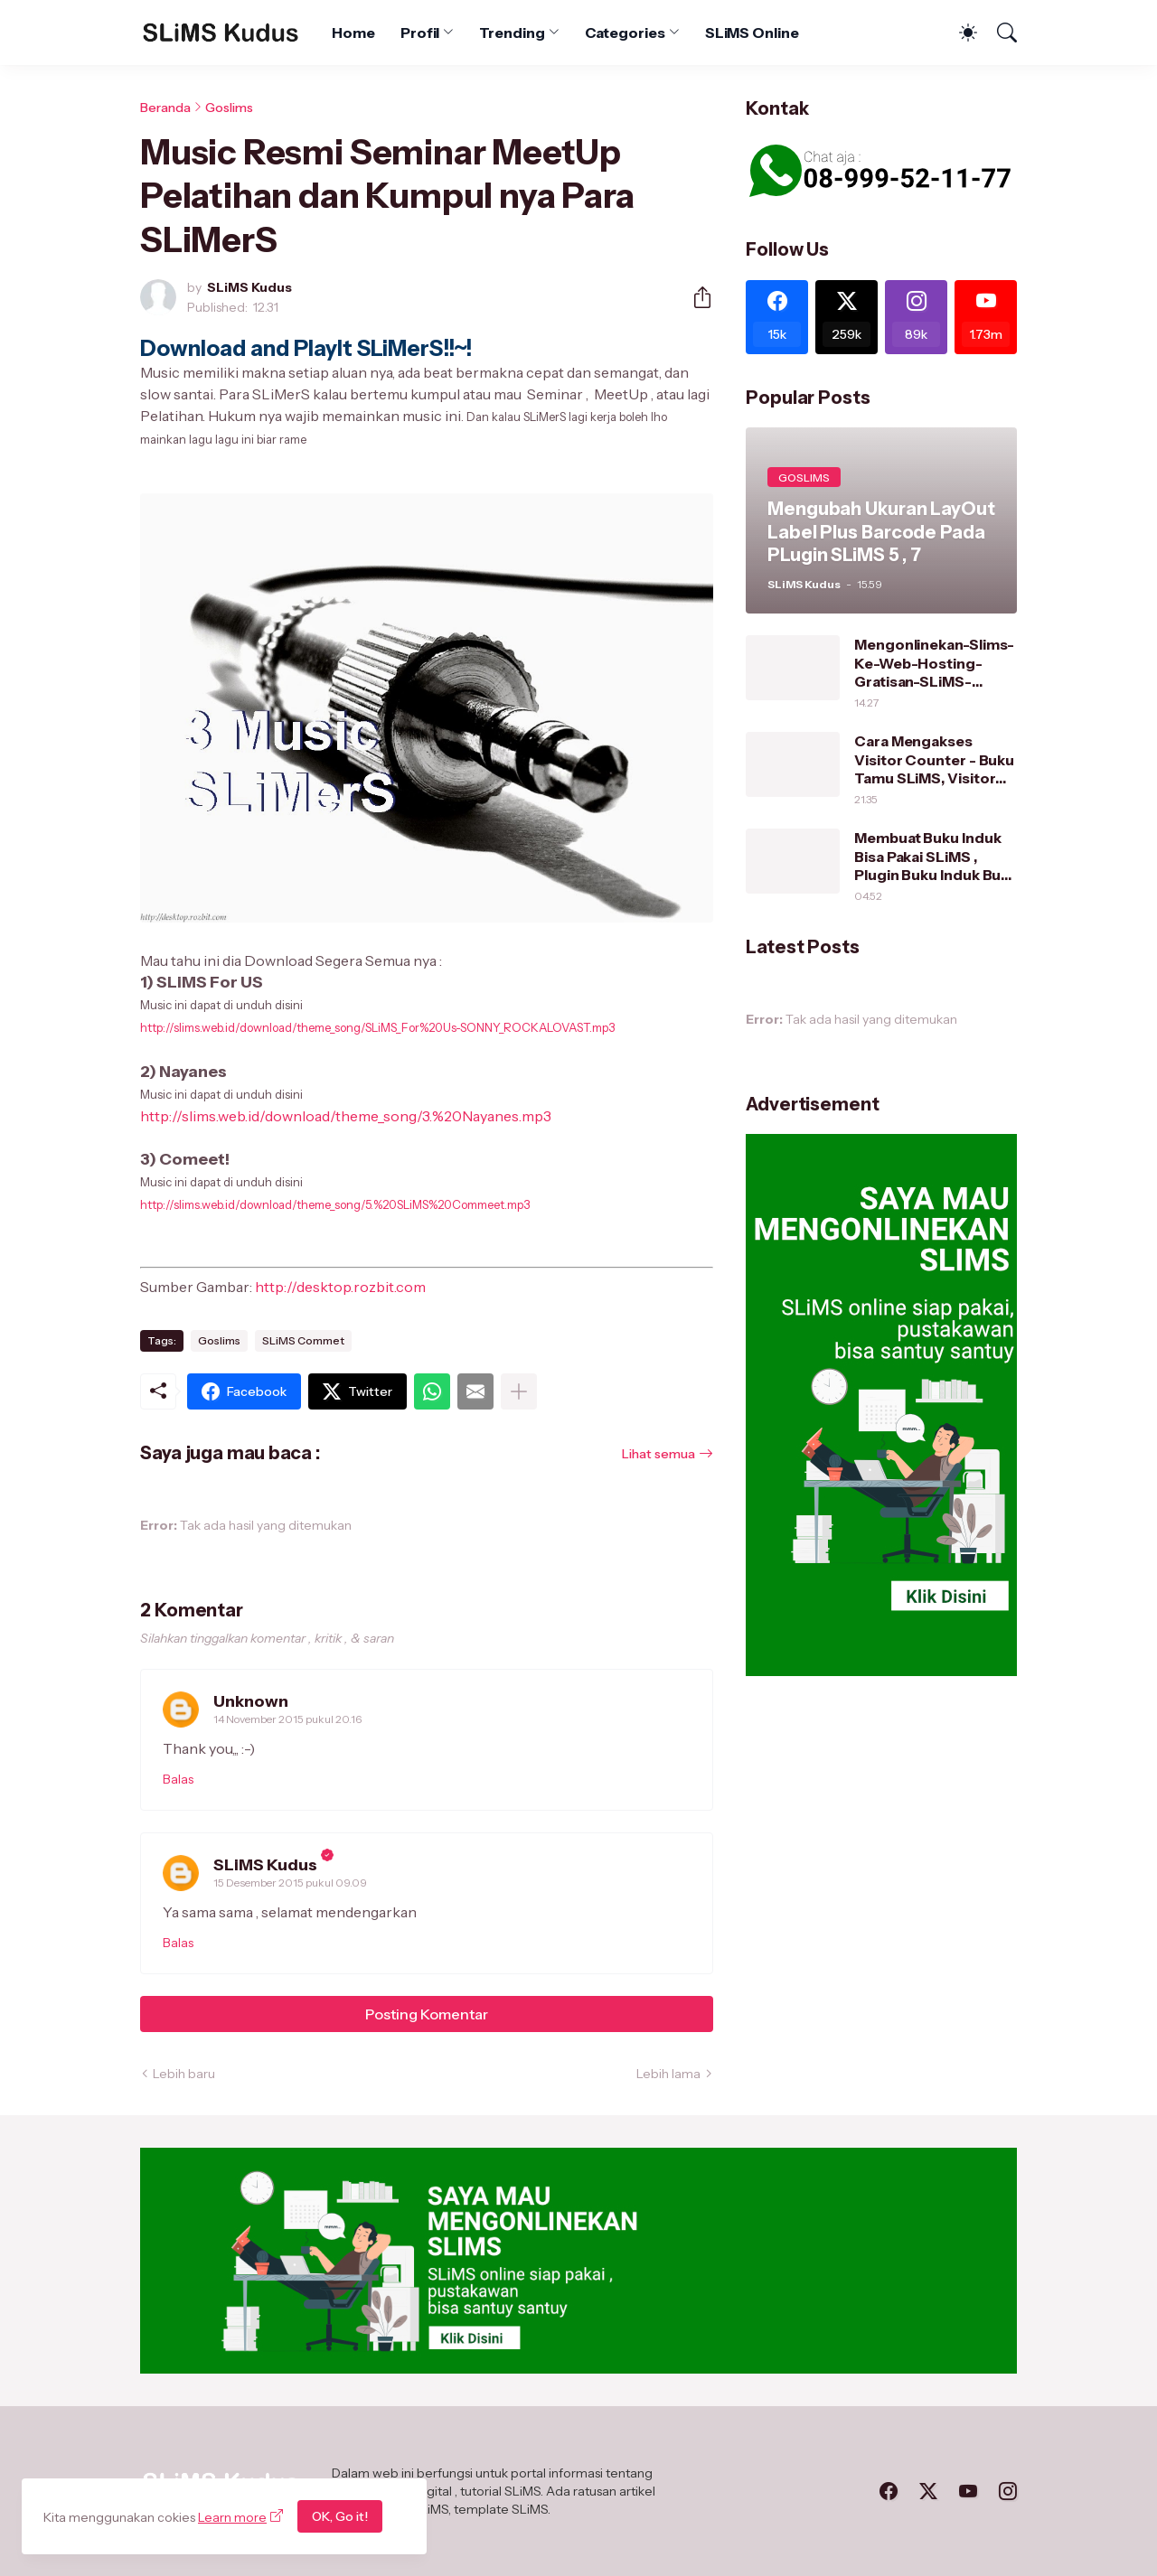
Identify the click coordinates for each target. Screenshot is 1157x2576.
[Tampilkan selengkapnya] (519, 1391)
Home (353, 32)
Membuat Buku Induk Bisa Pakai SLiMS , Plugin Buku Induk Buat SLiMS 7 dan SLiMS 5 (934, 856)
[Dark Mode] (959, 32)
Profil (420, 32)
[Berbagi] (695, 297)
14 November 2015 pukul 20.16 (287, 1719)
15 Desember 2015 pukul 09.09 (290, 1882)
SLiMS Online (752, 32)
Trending (511, 32)
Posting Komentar (426, 2014)
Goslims (229, 107)
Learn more (232, 2517)
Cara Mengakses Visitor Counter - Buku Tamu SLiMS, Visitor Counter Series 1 (934, 759)
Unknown (250, 1701)
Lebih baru (184, 2073)
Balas (178, 1779)
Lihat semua (658, 1454)
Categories (625, 32)
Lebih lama (668, 2073)
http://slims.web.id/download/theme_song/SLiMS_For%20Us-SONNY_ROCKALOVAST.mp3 (377, 1027)
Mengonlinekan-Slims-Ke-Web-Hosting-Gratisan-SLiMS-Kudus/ (934, 662)
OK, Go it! (340, 2516)
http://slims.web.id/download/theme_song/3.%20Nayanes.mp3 (345, 1116)
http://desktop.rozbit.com (340, 1287)
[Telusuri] (999, 32)
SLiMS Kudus (265, 1865)
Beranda (165, 107)
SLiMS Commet (303, 1340)
